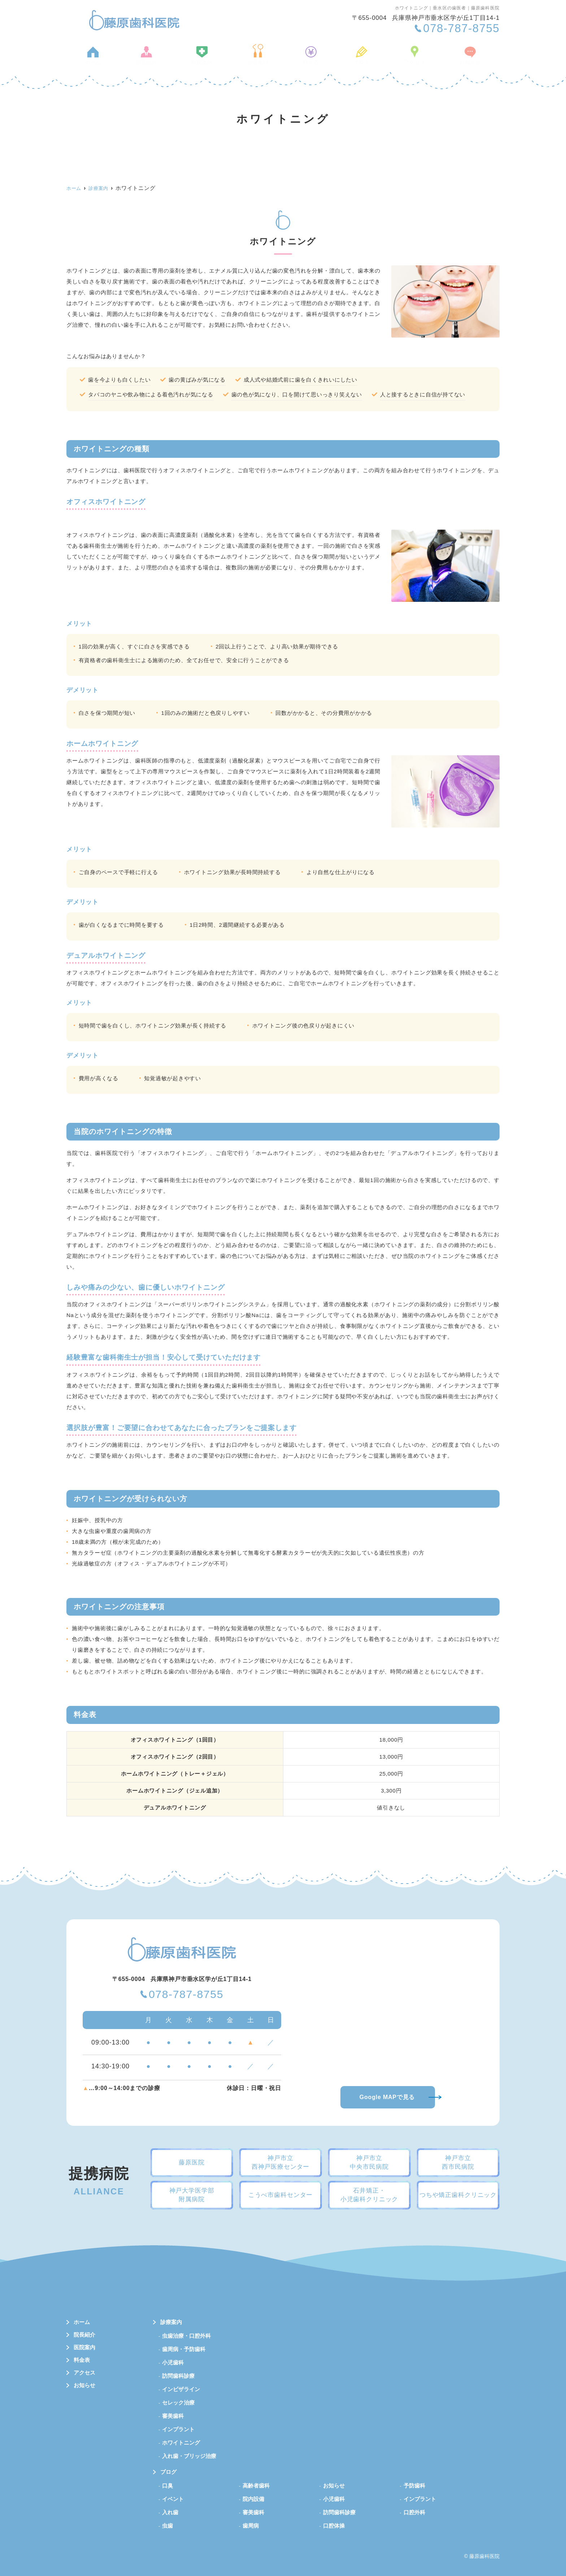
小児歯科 (173, 2362)
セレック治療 (178, 2402)
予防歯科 (414, 2485)
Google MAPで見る (387, 2097)
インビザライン (181, 2389)
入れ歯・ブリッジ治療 (189, 2456)
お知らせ (459, 58)
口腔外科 (414, 2512)
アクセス (406, 58)
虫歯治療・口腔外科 (186, 2336)
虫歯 (167, 2526)
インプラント (178, 2429)
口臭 (167, 2485)
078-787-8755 (186, 1994)
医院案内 (206, 58)
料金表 (309, 58)
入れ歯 (170, 2512)
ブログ (356, 58)
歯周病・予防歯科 (183, 2349)
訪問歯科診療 (178, 2376)
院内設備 (253, 2499)
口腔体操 (334, 2526)
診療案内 (260, 58)
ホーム (103, 58)
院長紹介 (153, 58)
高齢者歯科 (256, 2485)
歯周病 (251, 2526)
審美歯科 (173, 2416)
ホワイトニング (181, 2443)
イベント (173, 2499)
